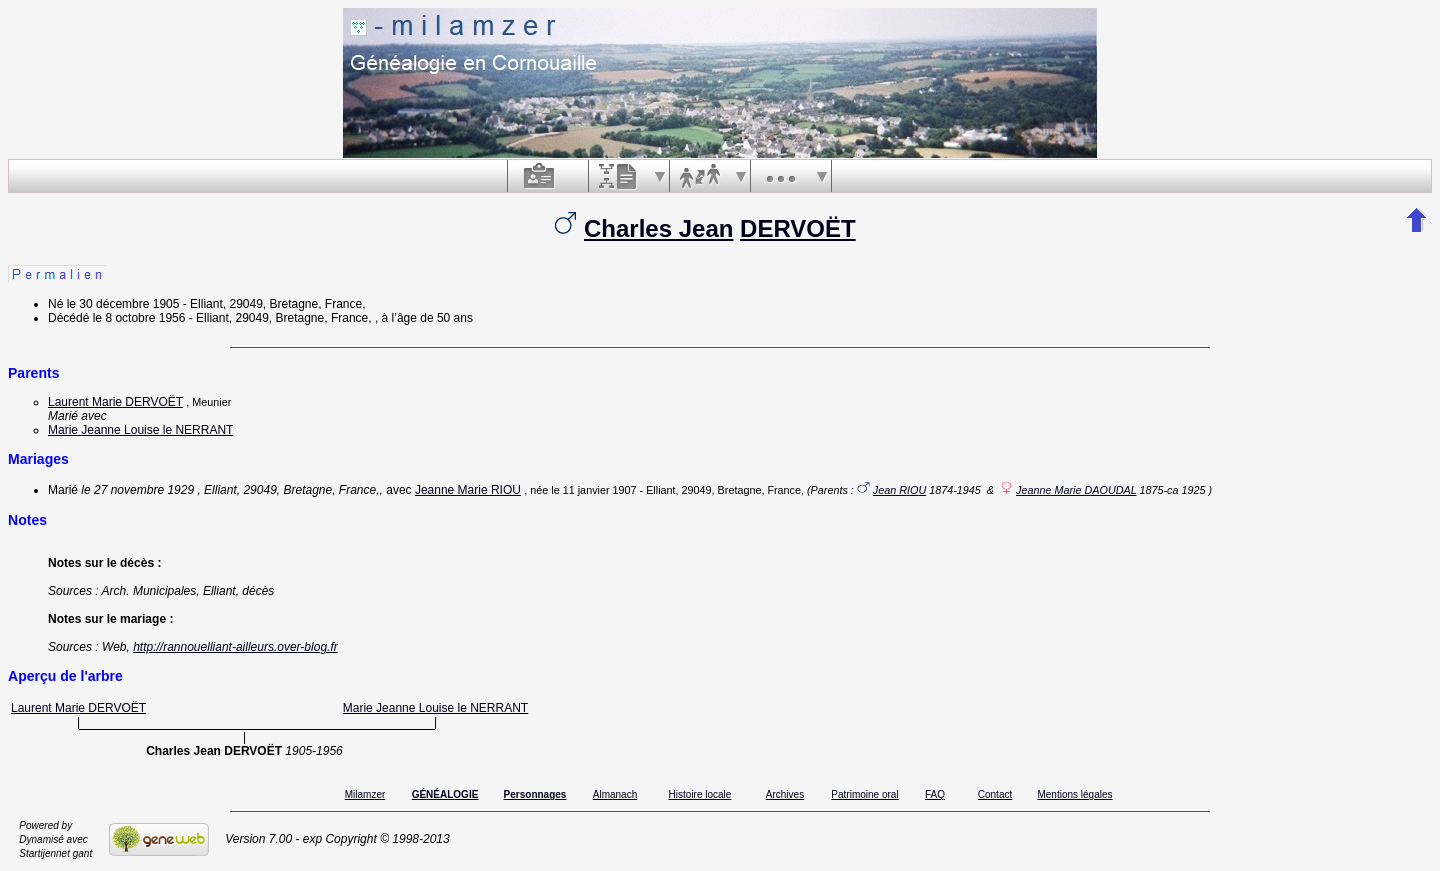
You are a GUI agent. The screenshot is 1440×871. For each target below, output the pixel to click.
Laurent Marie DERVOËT (115, 402)
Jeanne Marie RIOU (468, 490)
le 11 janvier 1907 (593, 490)
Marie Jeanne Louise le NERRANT (140, 430)
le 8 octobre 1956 (139, 318)
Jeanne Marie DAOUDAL (1076, 490)
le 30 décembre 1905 (123, 304)
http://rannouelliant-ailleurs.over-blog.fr (235, 647)
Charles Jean (658, 228)
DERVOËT (798, 228)
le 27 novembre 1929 (137, 490)
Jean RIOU (899, 490)
